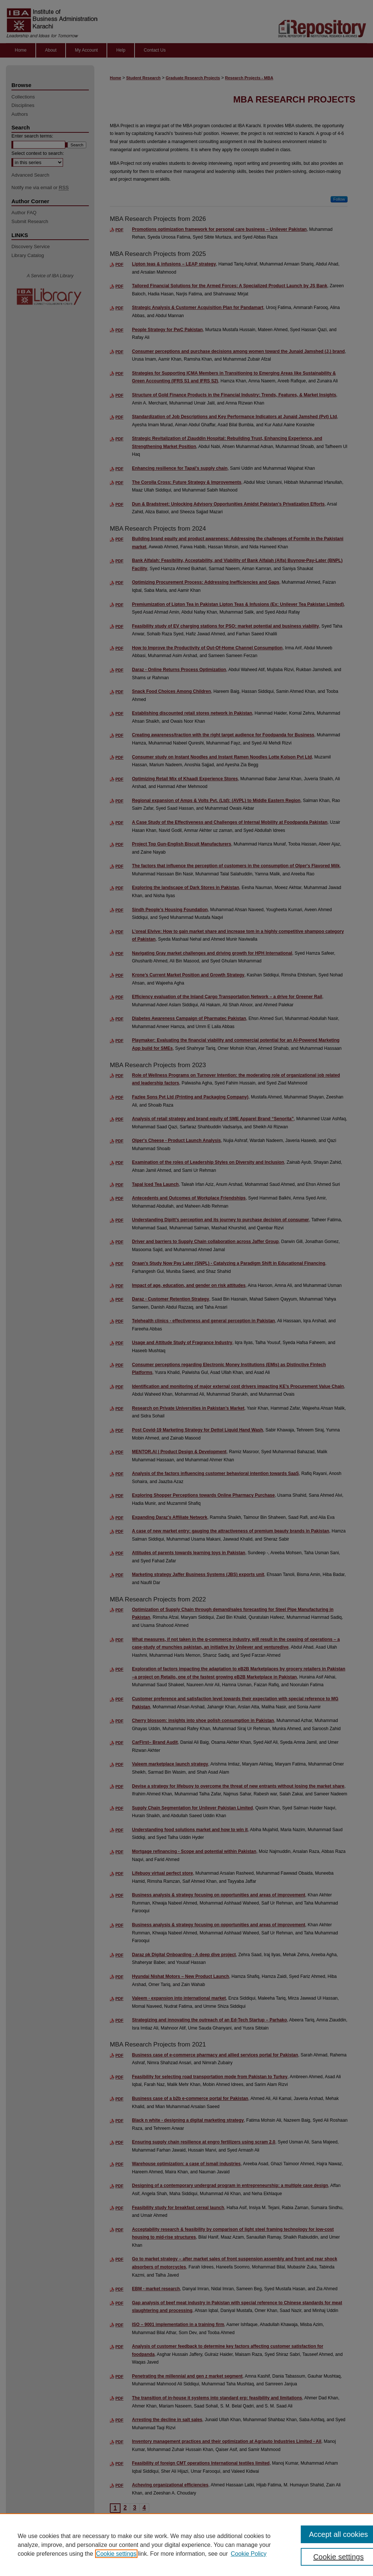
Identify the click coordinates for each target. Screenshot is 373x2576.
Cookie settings (116, 2554)
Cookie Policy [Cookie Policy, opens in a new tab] (248, 2554)
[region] (186, 2544)
